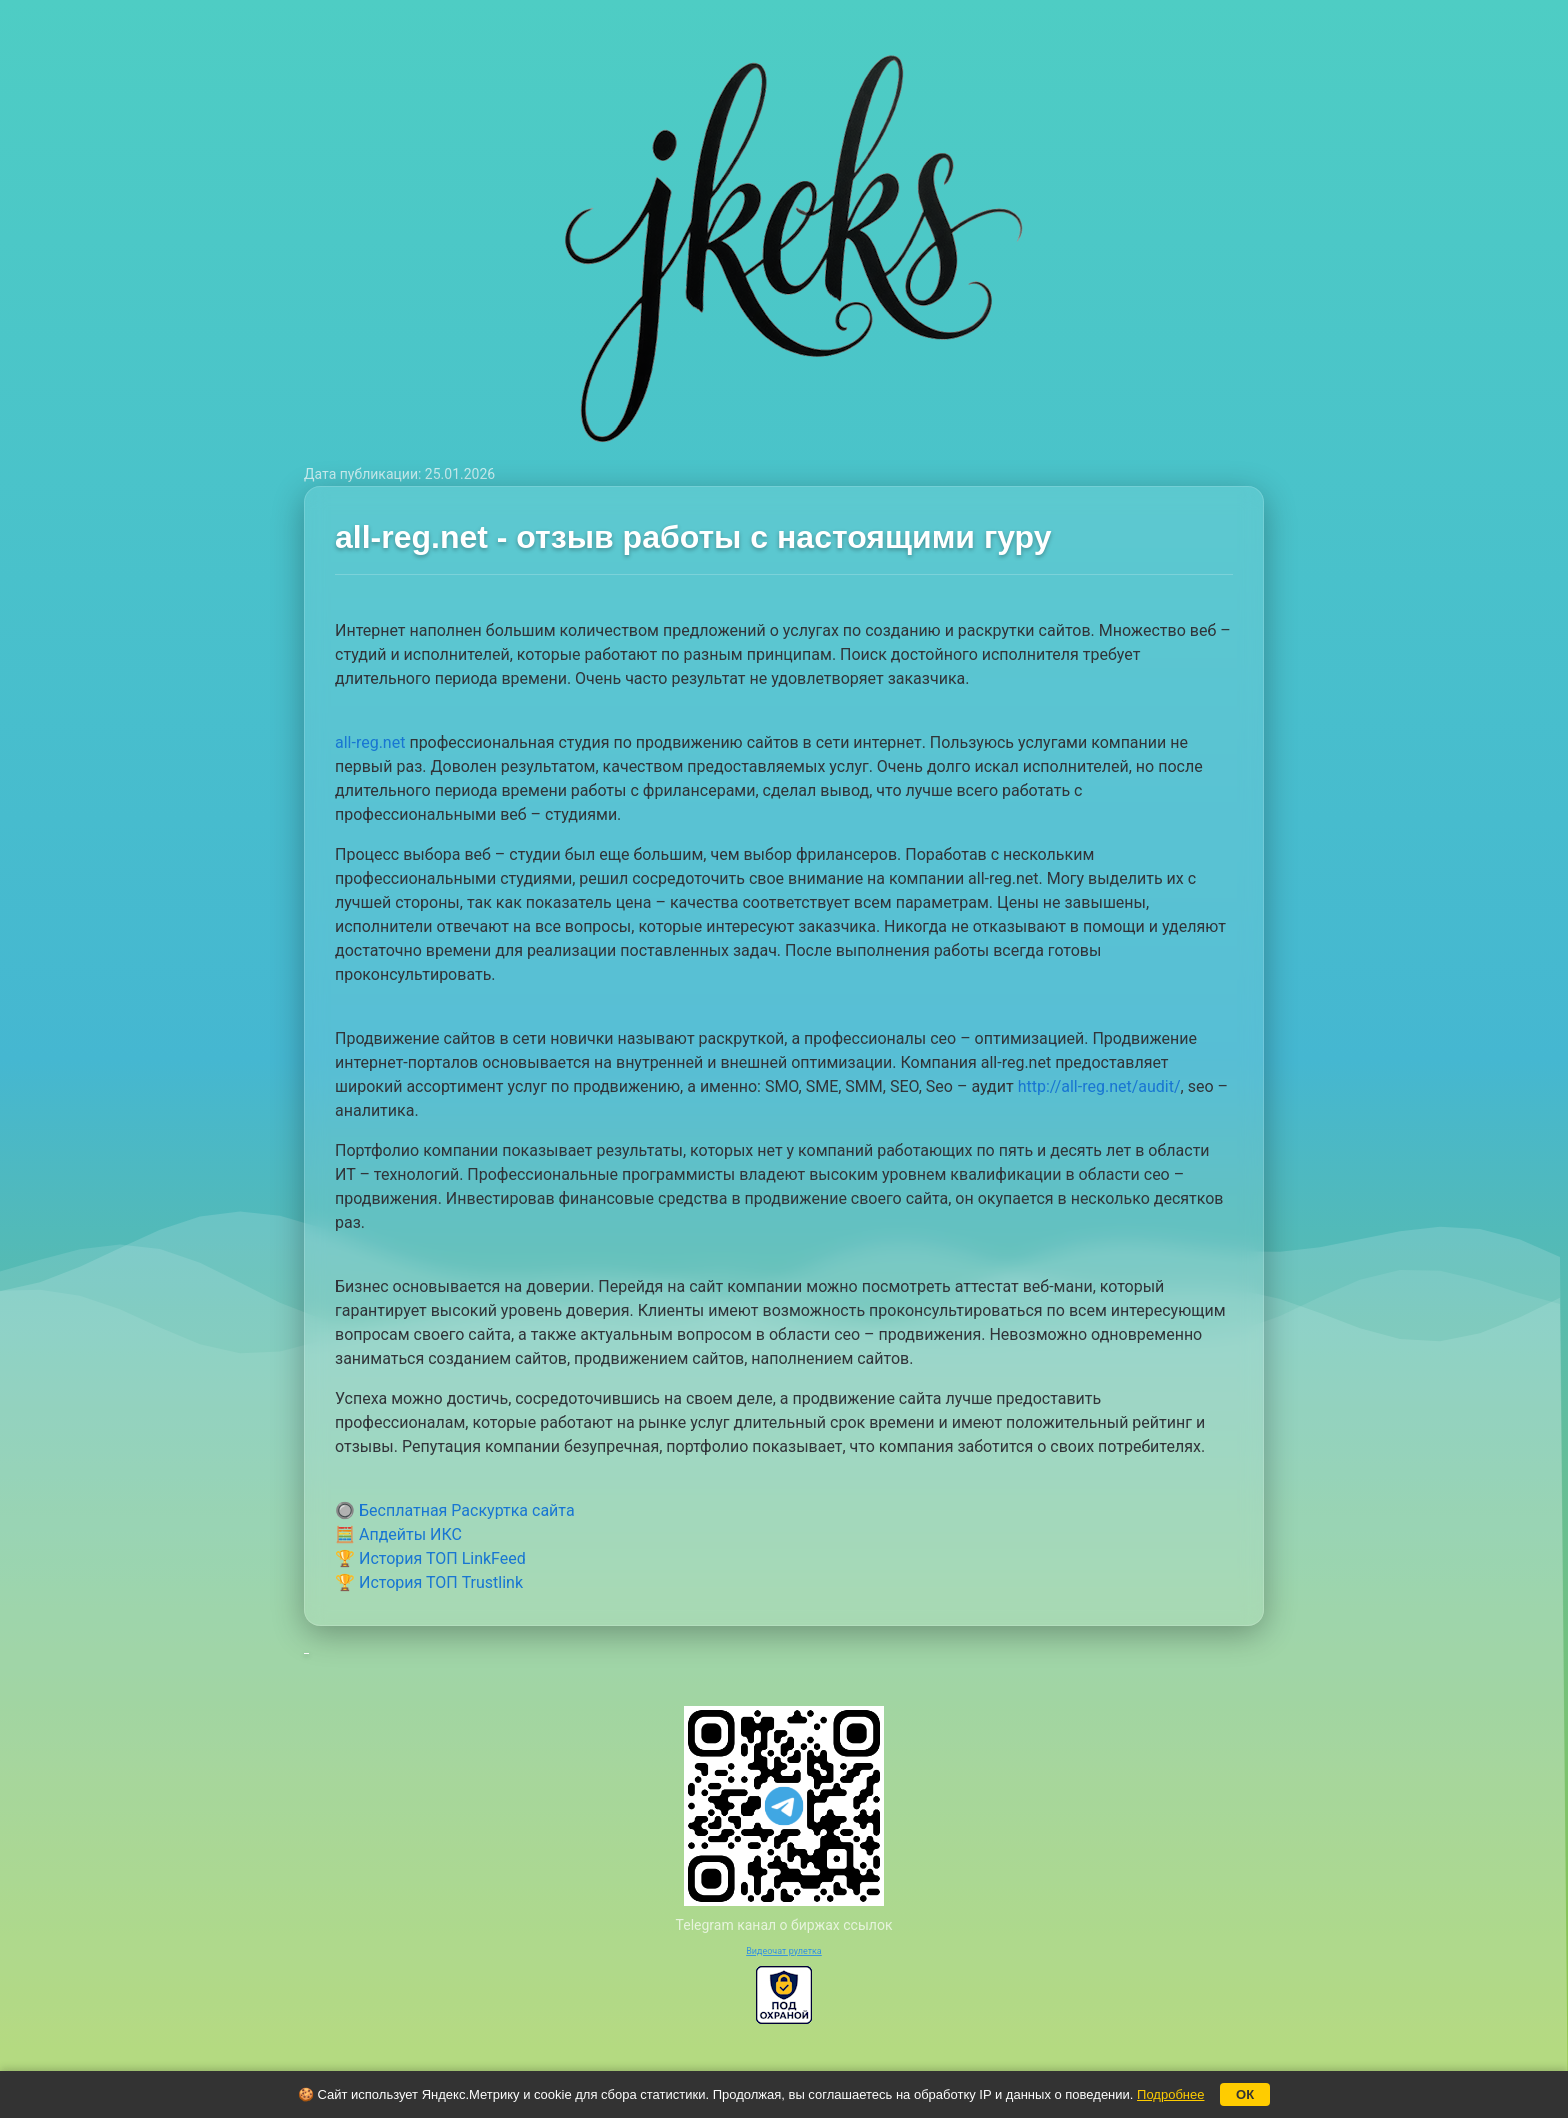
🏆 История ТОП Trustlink (429, 1582)
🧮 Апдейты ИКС (398, 1534)
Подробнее (1170, 2094)
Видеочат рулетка (784, 1951)
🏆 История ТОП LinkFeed (430, 1558)
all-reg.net (370, 742)
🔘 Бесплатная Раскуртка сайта (455, 1510)
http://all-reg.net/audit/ (1099, 1086)
